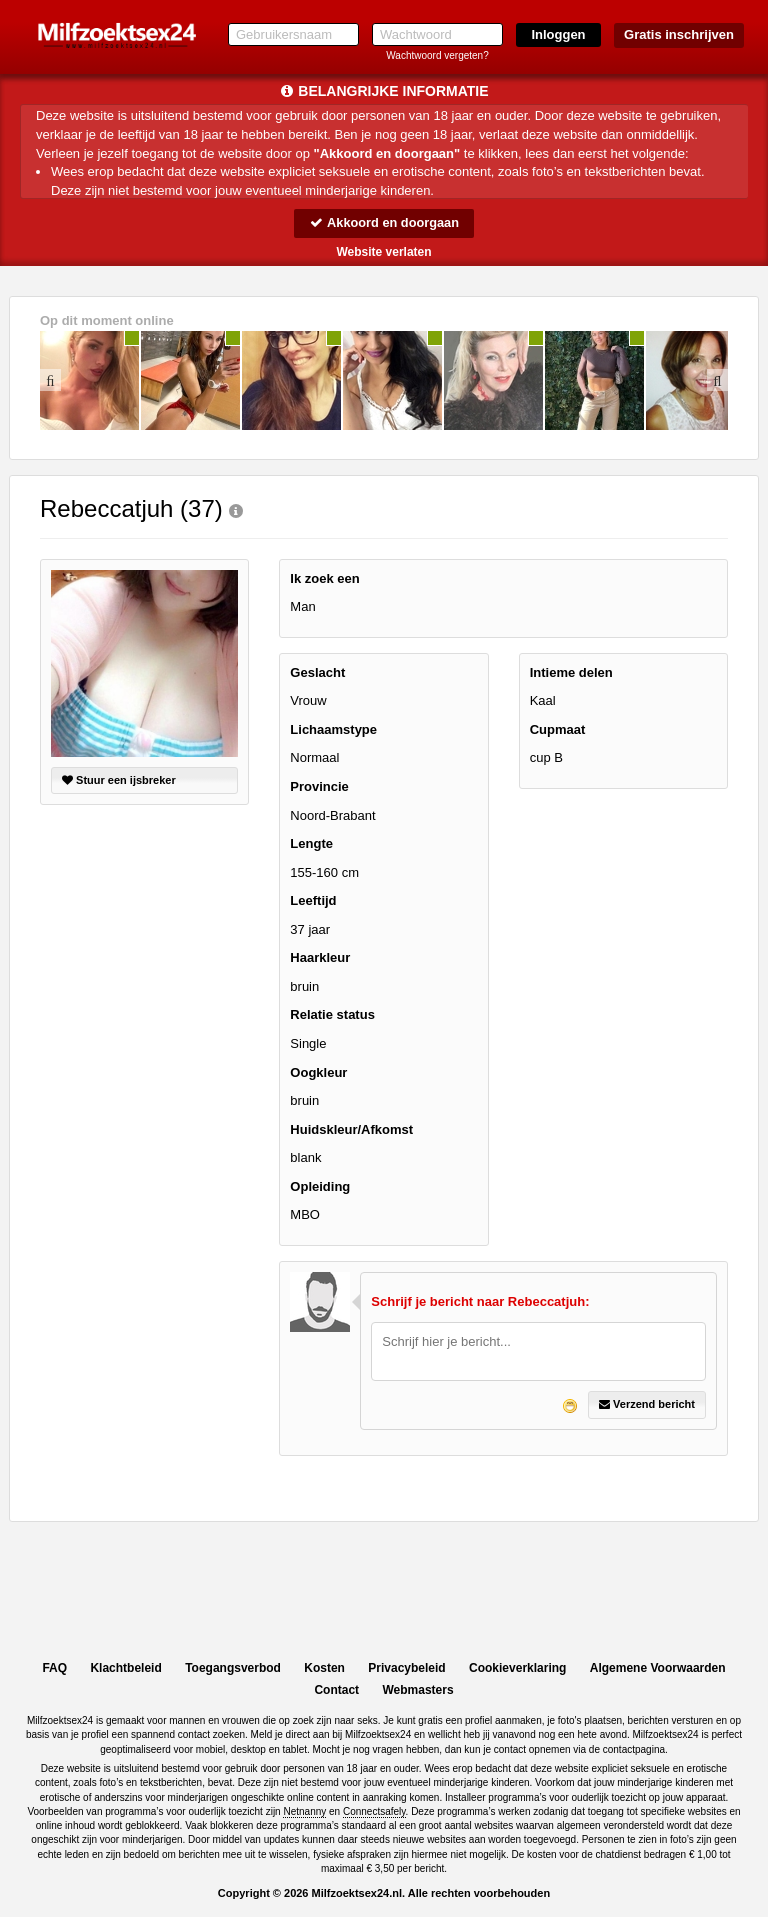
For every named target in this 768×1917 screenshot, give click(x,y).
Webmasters (417, 1690)
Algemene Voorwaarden (658, 1668)
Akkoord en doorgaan (384, 222)
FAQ (54, 1668)
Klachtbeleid (125, 1668)
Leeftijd (313, 901)
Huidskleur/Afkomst (351, 1129)
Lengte (311, 843)
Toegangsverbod (233, 1668)
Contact (336, 1690)
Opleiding (320, 1186)
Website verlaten (383, 252)
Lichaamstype (333, 729)
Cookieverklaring (517, 1668)
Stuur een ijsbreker (119, 780)
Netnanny (304, 1811)
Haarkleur (320, 958)
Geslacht (317, 672)
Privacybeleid (406, 1668)
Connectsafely (374, 1811)
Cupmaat (558, 729)
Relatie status (332, 1015)
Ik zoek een (324, 578)
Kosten (324, 1668)
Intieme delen (571, 672)
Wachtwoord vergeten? (437, 55)
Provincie (319, 786)
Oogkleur (318, 1072)
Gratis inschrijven (679, 34)
